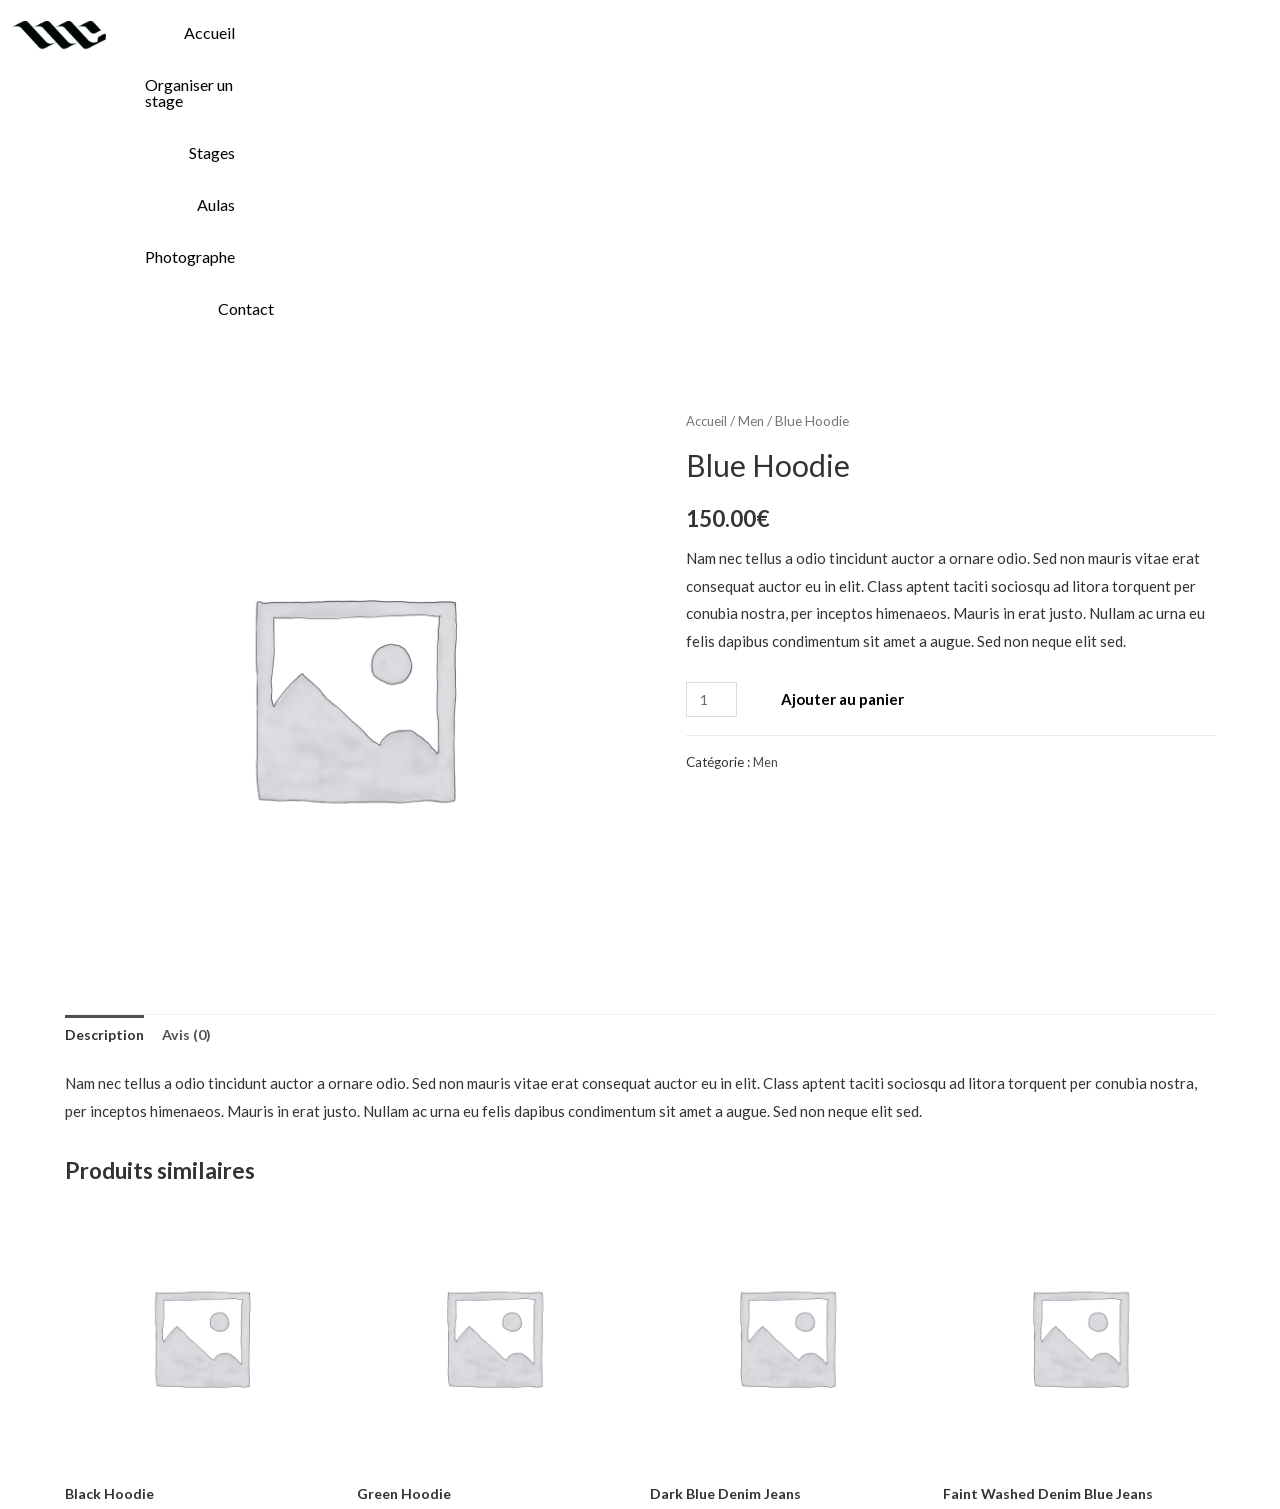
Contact (1227, 32)
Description (106, 759)
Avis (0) (191, 759)
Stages (841, 32)
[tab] (106, 760)
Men (754, 144)
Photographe (1085, 32)
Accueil (525, 32)
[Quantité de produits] (713, 423)
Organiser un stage (684, 32)
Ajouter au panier (846, 423)
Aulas (952, 32)
